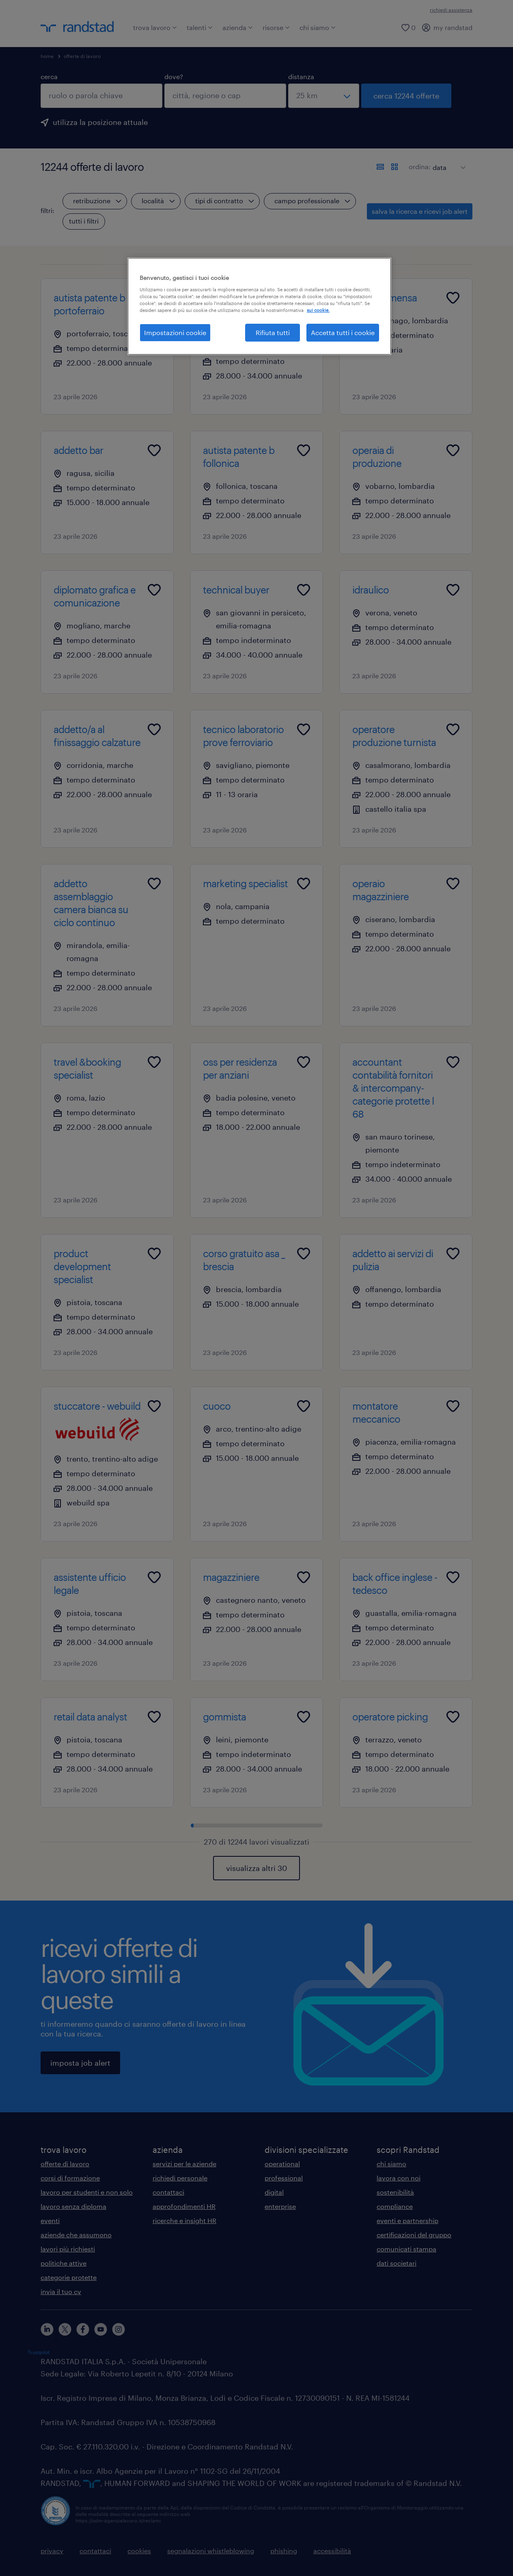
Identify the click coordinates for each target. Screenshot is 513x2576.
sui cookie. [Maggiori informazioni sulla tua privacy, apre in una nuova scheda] (318, 310)
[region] (259, 306)
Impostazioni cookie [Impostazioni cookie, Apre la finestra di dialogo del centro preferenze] (175, 332)
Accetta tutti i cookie (343, 332)
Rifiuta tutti (273, 332)
